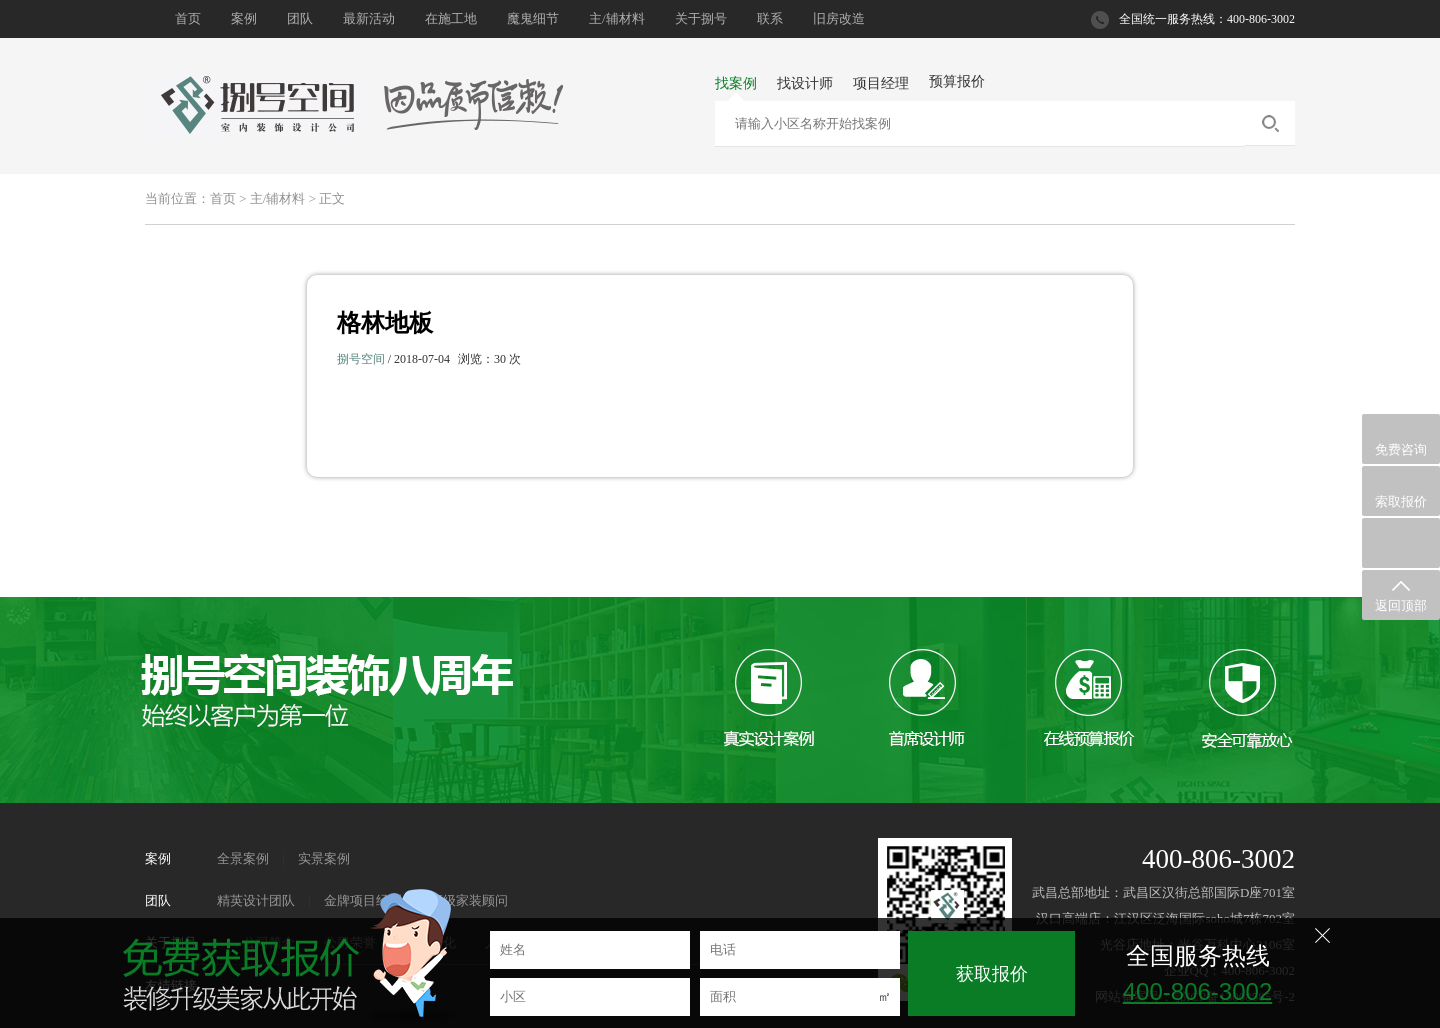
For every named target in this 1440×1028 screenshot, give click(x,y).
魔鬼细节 (533, 18)
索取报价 (1401, 491)
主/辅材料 (617, 18)
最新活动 (369, 18)
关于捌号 (701, 18)
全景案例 (243, 858)
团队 (300, 18)
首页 (188, 18)
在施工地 (451, 18)
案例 (244, 18)
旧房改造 (839, 18)
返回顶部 (1401, 595)
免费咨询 (1401, 440)
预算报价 (957, 81)
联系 (770, 18)
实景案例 (324, 858)
